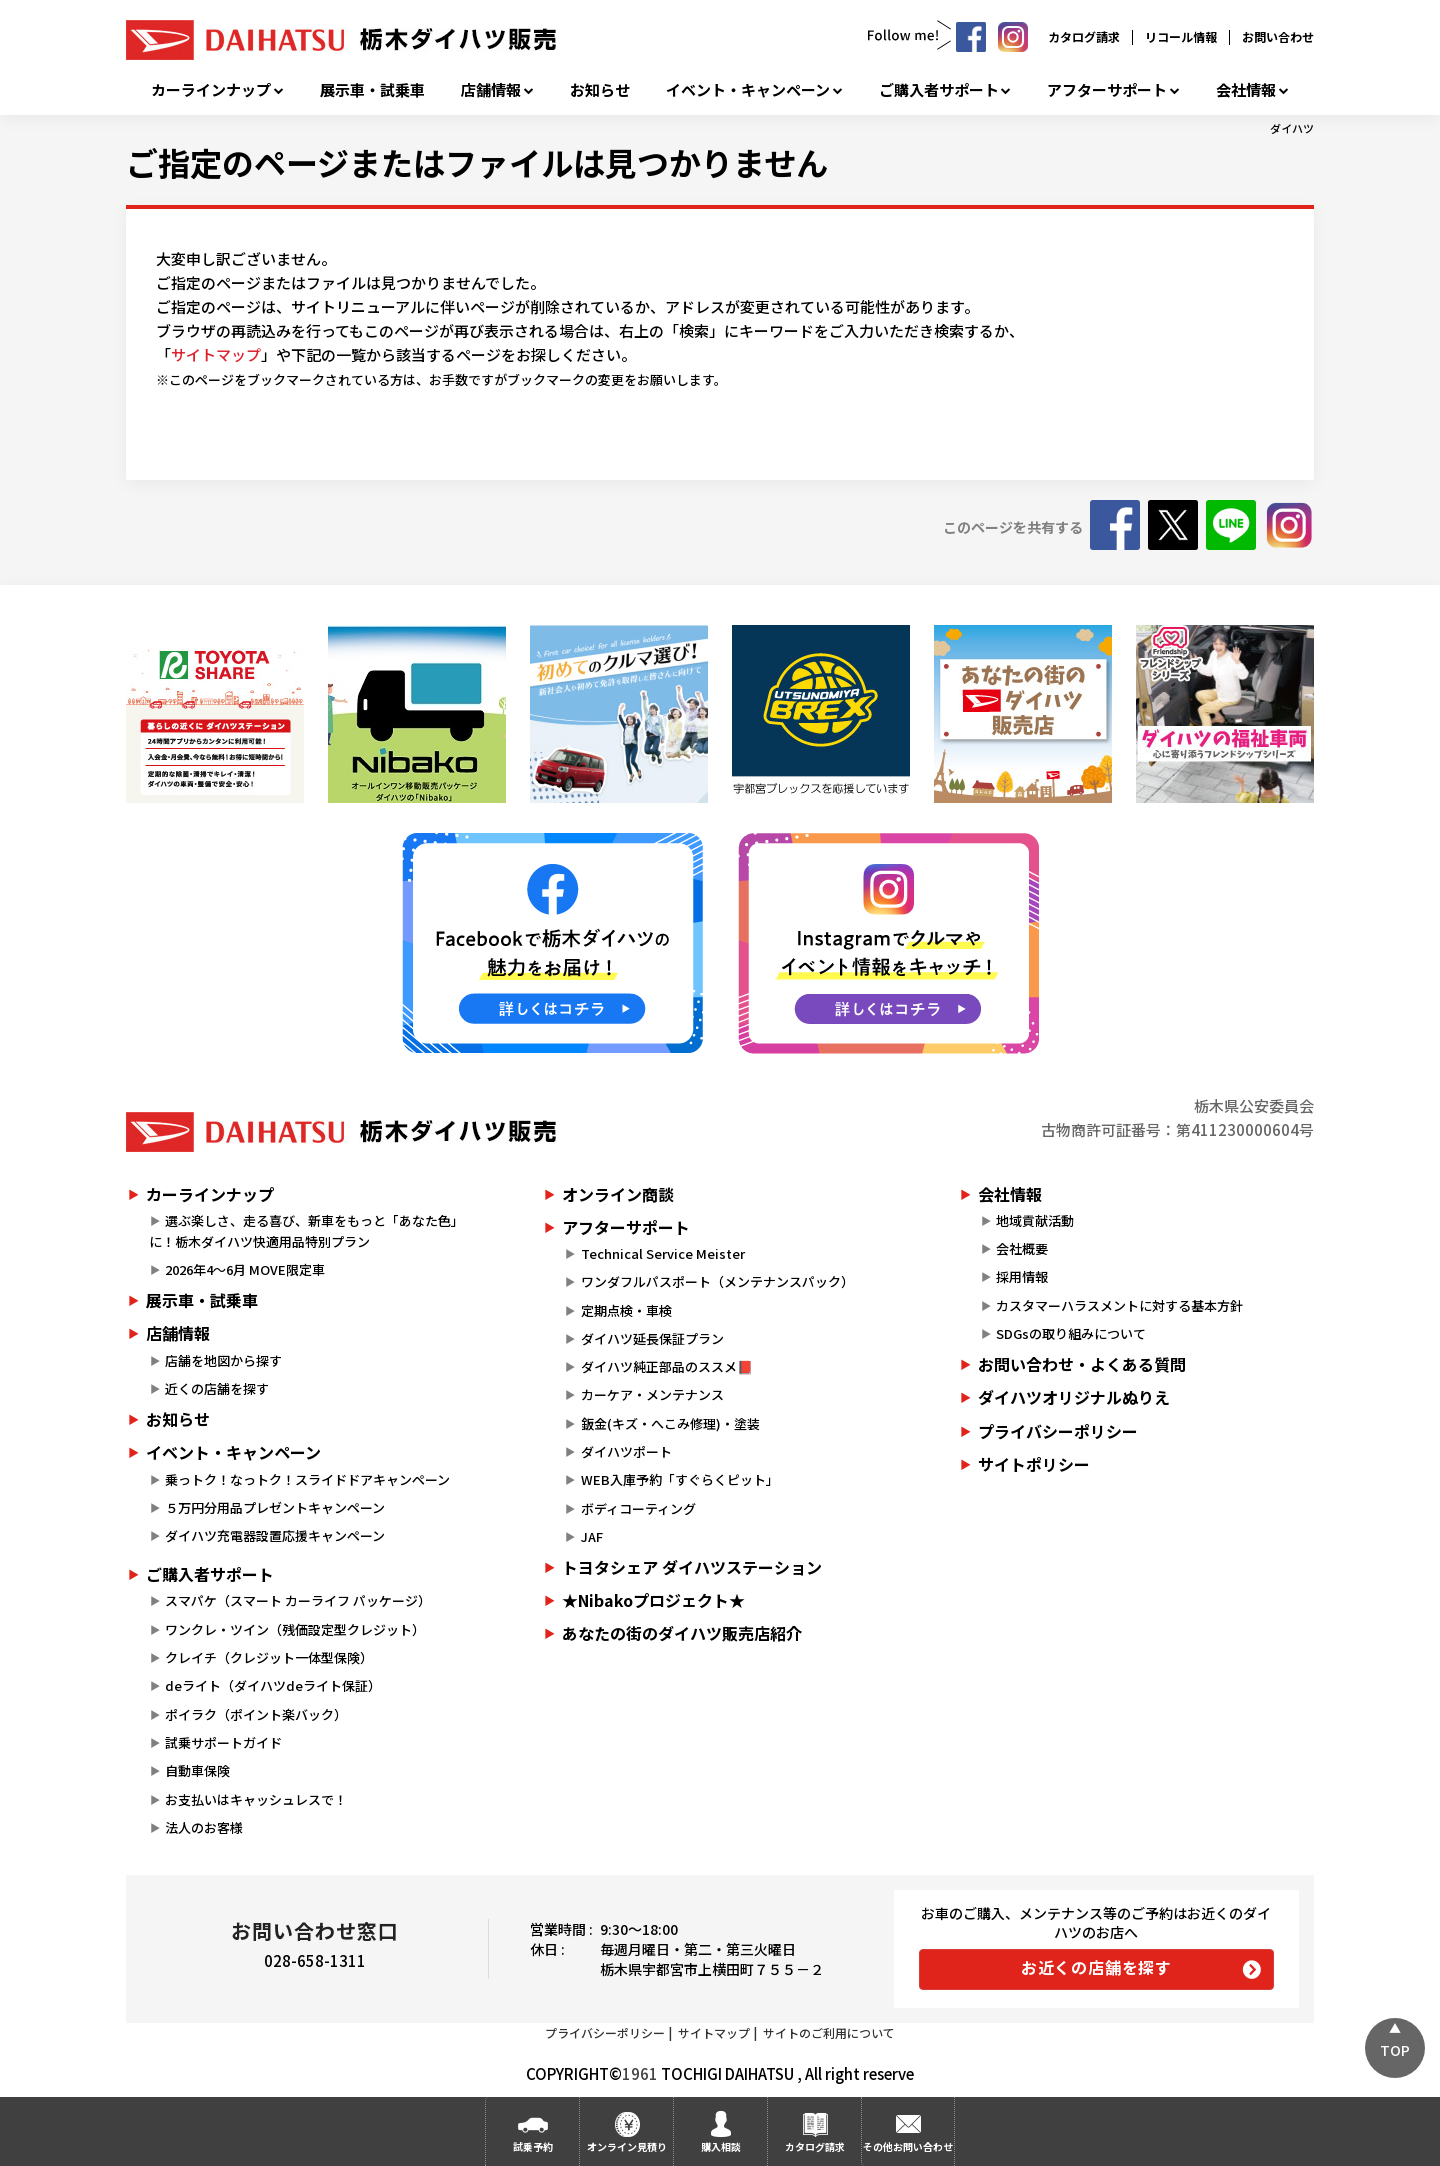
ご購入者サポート (939, 90)
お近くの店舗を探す (1096, 1967)
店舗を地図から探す (223, 1360)
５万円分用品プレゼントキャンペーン (275, 1507)
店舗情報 (491, 90)
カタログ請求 (1084, 36)
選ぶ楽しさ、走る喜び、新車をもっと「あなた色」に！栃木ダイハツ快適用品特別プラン (306, 1231)
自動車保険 (197, 1770)
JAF (592, 1536)
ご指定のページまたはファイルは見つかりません (477, 162)
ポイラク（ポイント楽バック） (256, 1714)
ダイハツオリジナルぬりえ (1074, 1397)
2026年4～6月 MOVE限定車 (245, 1269)
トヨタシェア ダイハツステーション (692, 1567)
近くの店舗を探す (217, 1388)
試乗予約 (533, 2146)
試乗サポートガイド (223, 1742)
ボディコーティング (638, 1508)
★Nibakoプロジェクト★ (653, 1600)
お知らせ (600, 90)
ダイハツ (1292, 128)
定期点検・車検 (626, 1310)
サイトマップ (216, 354)
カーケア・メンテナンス (652, 1394)
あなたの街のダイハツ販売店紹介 (682, 1633)
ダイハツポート (626, 1451)
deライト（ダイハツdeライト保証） (273, 1685)
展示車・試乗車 (372, 90)
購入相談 (721, 2146)
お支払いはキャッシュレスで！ (256, 1799)
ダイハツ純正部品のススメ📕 (667, 1366)
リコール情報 (1181, 36)
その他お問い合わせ (908, 2146)
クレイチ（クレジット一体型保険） (269, 1657)
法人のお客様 (204, 1827)
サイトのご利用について (829, 2032)
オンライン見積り (627, 2146)
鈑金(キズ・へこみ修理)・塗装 (670, 1423)
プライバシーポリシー (1058, 1431)
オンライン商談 (618, 1194)
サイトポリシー (1034, 1464)
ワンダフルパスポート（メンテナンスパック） (717, 1281)
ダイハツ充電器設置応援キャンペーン (275, 1535)
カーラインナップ (211, 90)
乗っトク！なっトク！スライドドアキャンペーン (307, 1479)
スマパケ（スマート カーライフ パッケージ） (298, 1600)
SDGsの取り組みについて (1071, 1333)
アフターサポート (1107, 90)
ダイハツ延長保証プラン (652, 1338)
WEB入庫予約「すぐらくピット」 (680, 1479)
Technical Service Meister (663, 1253)
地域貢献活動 (1035, 1220)
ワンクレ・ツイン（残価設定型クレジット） (295, 1629)
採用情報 (1022, 1276)
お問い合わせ (1278, 36)
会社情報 (1246, 90)
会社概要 (1022, 1248)
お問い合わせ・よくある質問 (1082, 1364)
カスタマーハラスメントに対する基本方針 (1119, 1305)
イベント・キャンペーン (748, 90)
